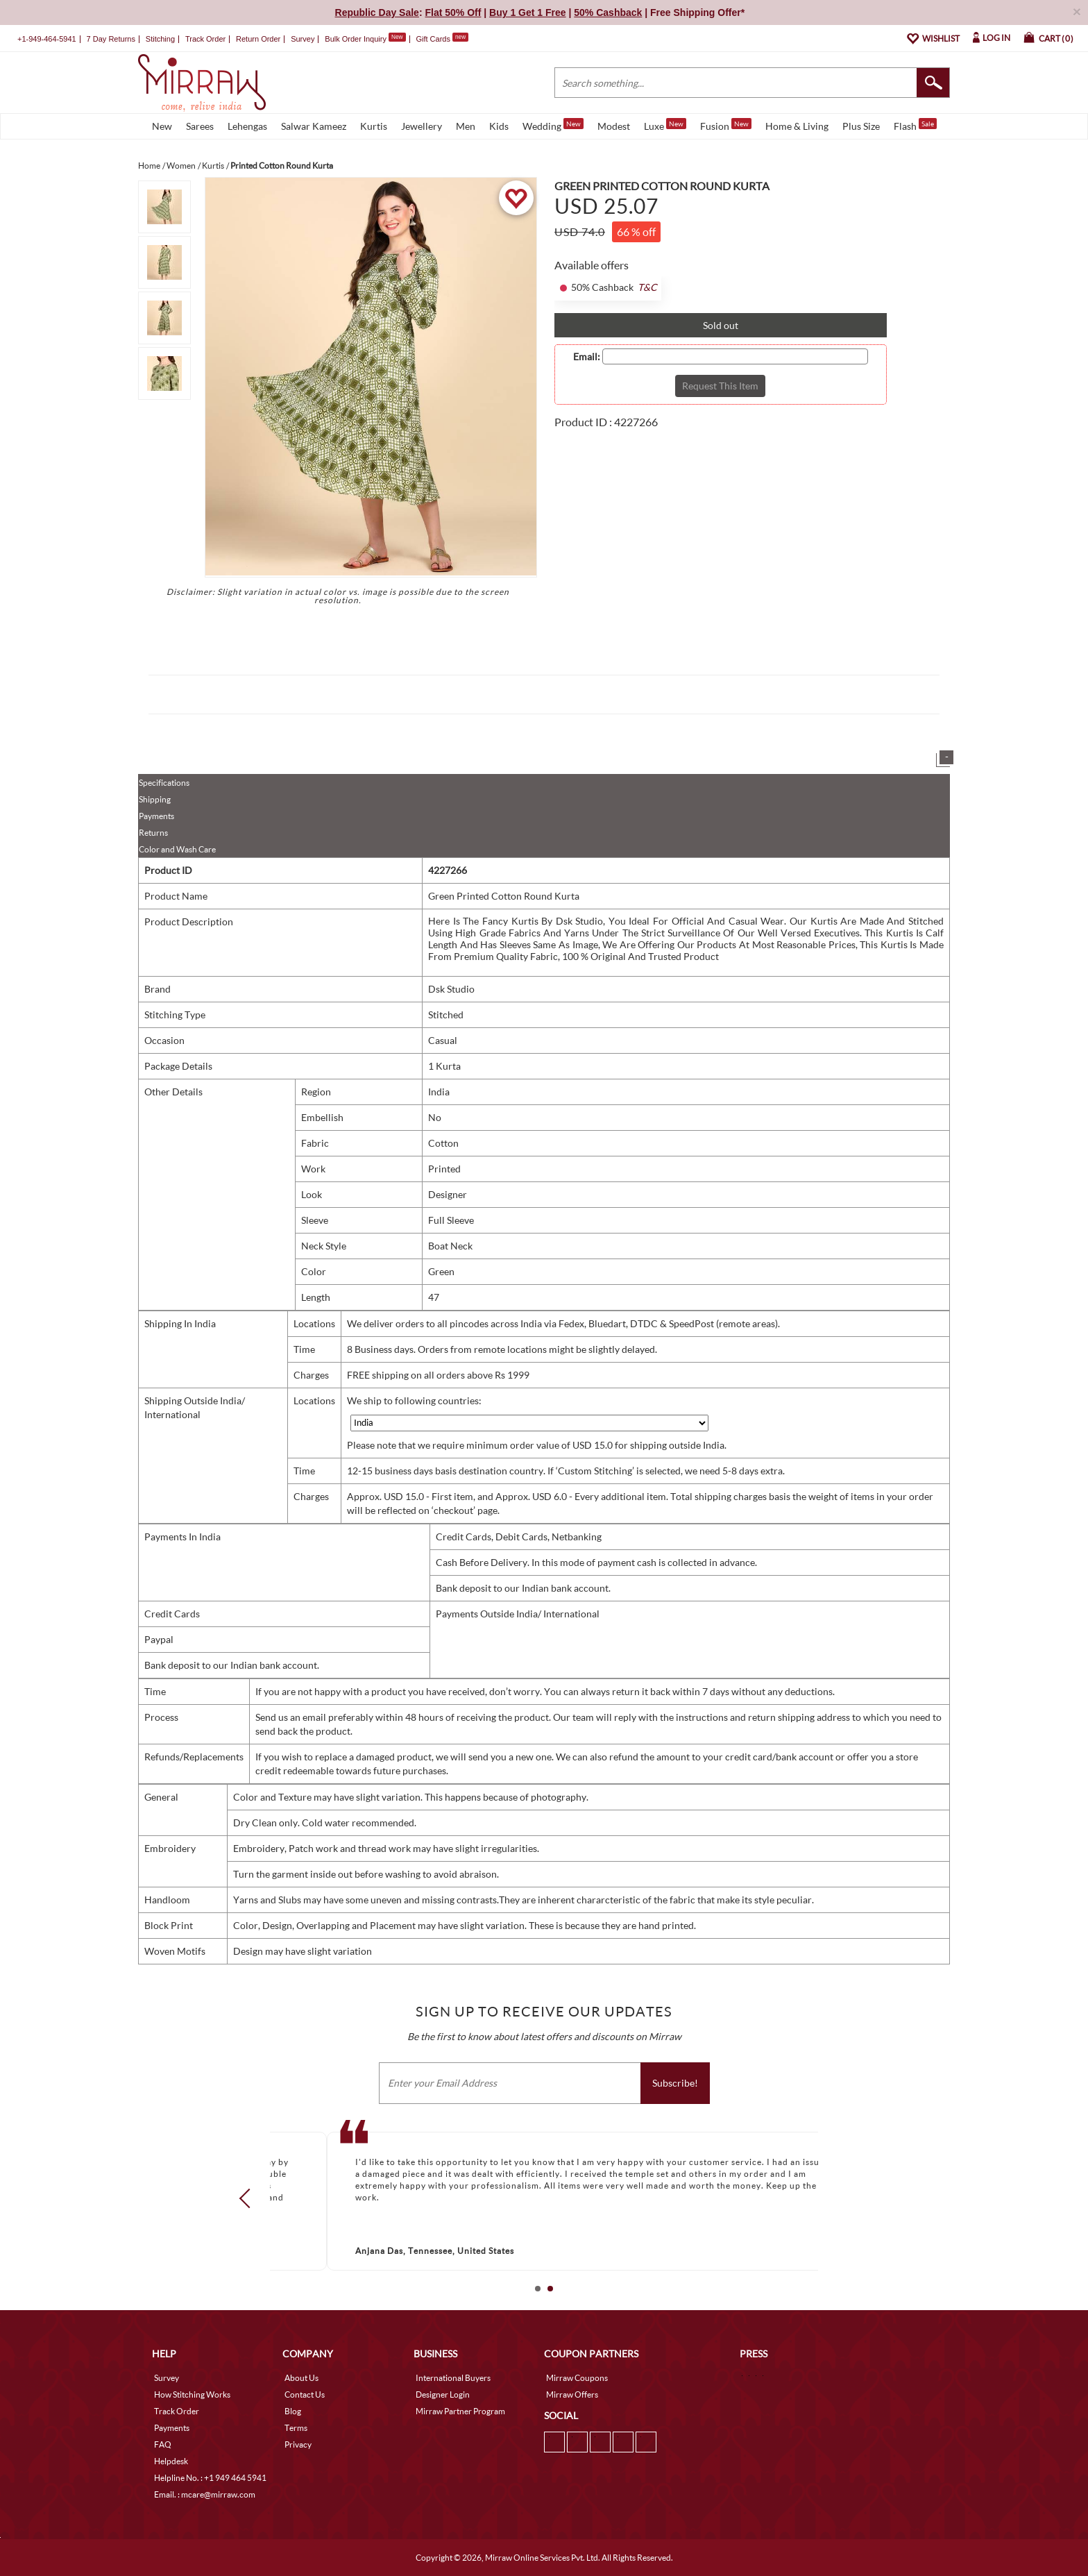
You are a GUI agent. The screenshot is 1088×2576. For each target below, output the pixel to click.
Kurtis (373, 126)
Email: (586, 357)
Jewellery (421, 126)
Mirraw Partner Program (460, 2411)
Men (465, 126)
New (162, 126)
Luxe (665, 125)
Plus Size (861, 126)
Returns (153, 832)
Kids (499, 126)
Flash (915, 125)
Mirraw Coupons (577, 2378)
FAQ (162, 2444)
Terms (295, 2428)
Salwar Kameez (313, 126)
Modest (613, 126)
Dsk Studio (451, 989)
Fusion (725, 125)
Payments (156, 816)
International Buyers (453, 2378)
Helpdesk (171, 2461)
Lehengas (247, 126)
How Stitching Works (192, 2394)
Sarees (200, 126)
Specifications (164, 782)
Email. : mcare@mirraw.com (204, 2494)
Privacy (298, 2444)
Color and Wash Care (177, 849)
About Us (301, 2378)
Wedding (553, 125)
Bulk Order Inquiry (355, 39)
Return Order (258, 39)
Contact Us (304, 2394)
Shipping (155, 799)
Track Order (205, 39)
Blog (292, 2411)
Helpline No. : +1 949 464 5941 (210, 2478)
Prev (249, 2198)
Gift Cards (442, 39)
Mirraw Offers (572, 2394)
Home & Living (796, 126)
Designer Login (443, 2394)
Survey (302, 39)
